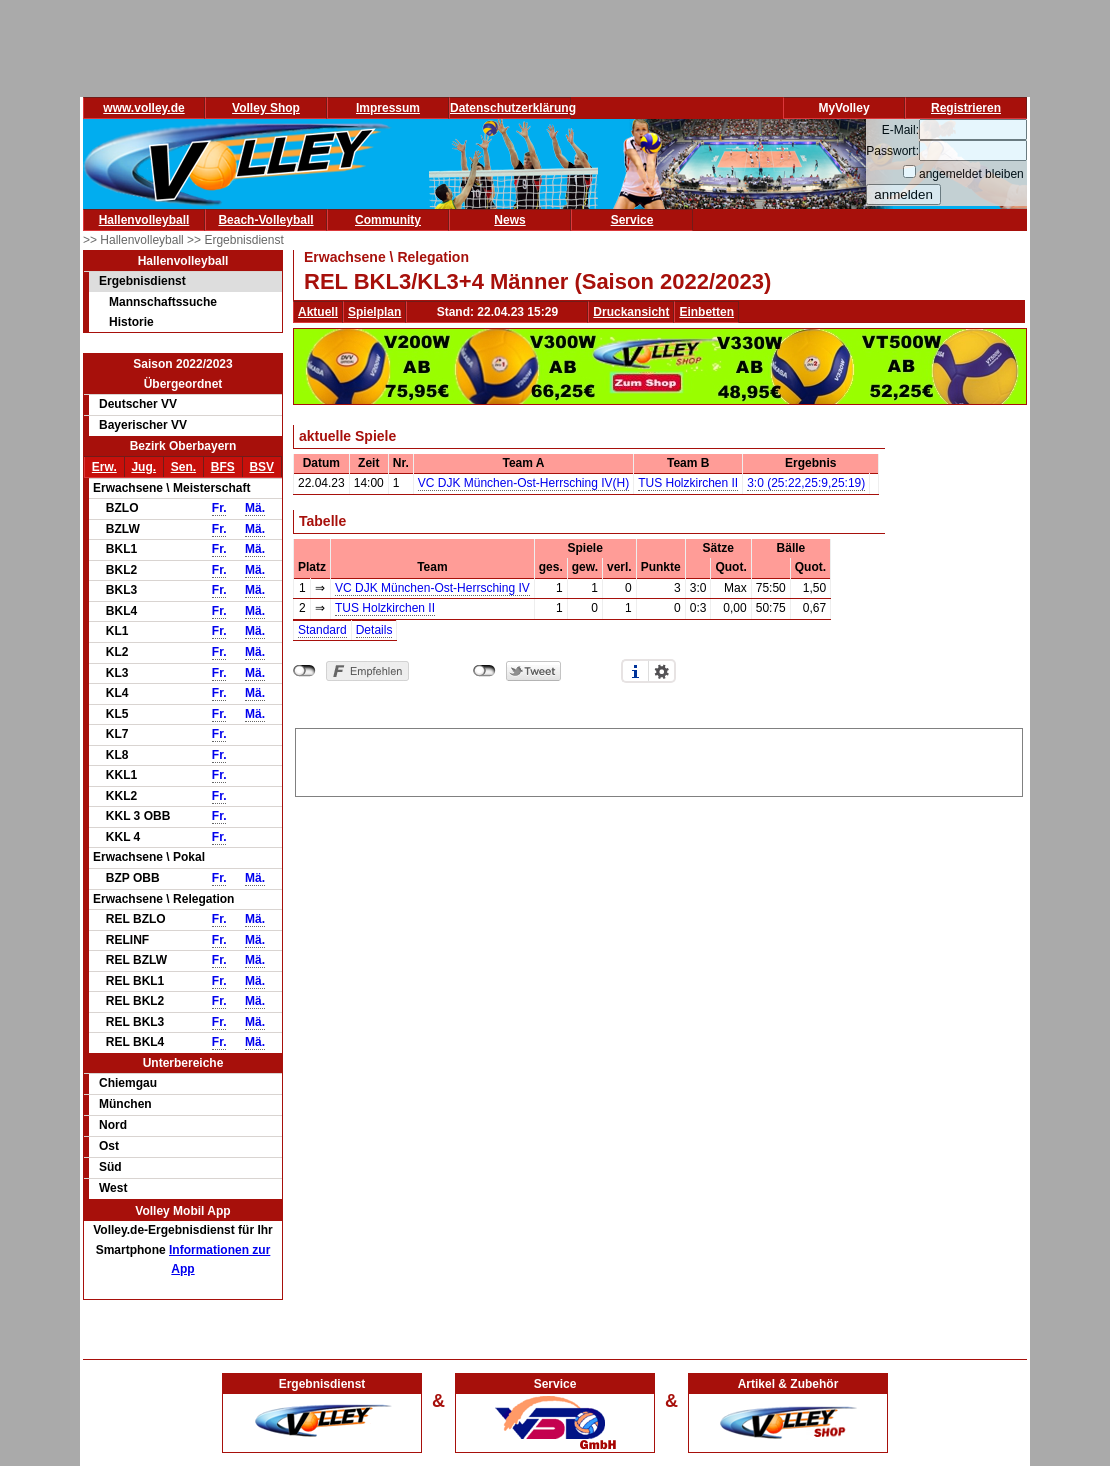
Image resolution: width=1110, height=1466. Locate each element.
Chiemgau (128, 1083)
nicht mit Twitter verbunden (484, 671)
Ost (109, 1146)
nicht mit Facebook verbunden (304, 671)
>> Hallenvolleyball (135, 240)
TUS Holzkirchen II (688, 483)
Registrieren (966, 108)
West (113, 1188)
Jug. (143, 467)
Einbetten (706, 312)
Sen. (183, 467)
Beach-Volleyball (265, 220)
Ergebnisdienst (142, 281)
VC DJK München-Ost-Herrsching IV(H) (523, 483)
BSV (261, 467)
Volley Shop (266, 108)
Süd (110, 1167)
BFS (223, 467)
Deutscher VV (138, 404)
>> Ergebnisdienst (235, 240)
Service (632, 220)
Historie (131, 322)
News (509, 220)
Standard (322, 630)
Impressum (388, 108)
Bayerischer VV (143, 425)
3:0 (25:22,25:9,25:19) (806, 483)
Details (374, 630)
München (125, 1104)
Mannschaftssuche (163, 302)
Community (388, 220)
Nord (113, 1125)
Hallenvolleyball (144, 220)
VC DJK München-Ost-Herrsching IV (432, 588)
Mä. (255, 508)
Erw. (104, 467)
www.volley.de (143, 108)
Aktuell (318, 312)
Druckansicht (631, 312)
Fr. (219, 508)
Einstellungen (662, 671)
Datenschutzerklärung (513, 108)
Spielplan (374, 312)
